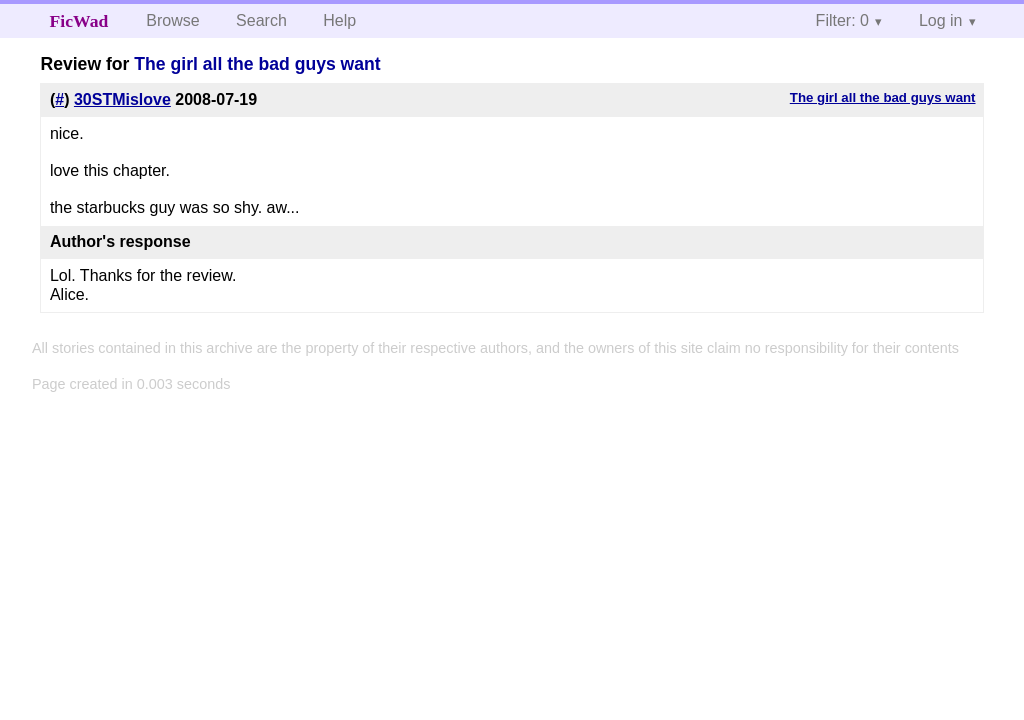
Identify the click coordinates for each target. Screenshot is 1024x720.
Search (261, 20)
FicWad (79, 21)
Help (339, 20)
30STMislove (122, 99)
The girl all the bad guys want (257, 64)
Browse (172, 20)
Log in (941, 20)
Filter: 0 (842, 20)
